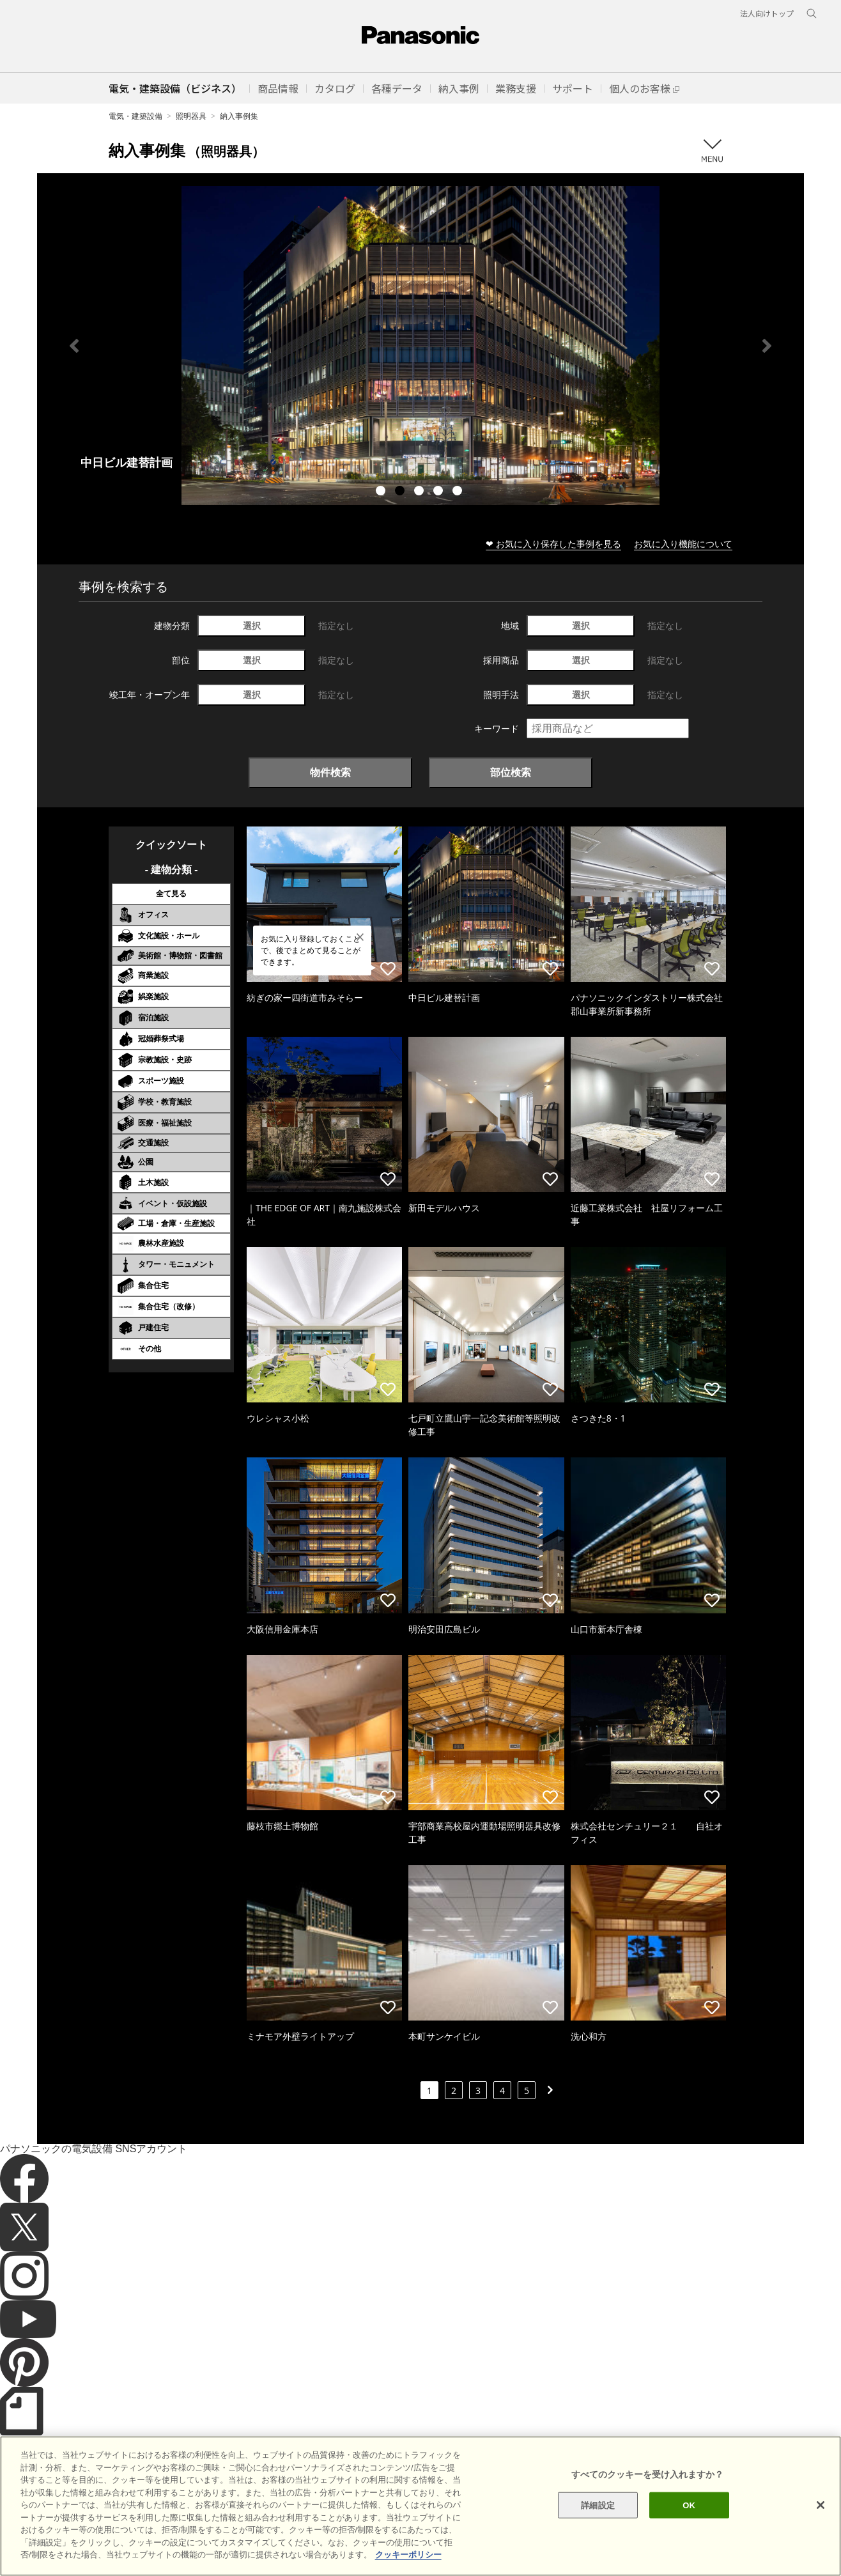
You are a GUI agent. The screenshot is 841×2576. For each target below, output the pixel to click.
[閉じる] (820, 2505)
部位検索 (510, 772)
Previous (74, 346)
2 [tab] (401, 492)
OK (689, 2505)
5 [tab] (458, 492)
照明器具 (191, 116)
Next (767, 346)
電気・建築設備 (135, 116)
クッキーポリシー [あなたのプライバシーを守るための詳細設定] (408, 2554)
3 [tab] (420, 492)
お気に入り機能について (683, 544)
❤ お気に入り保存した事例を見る (553, 544)
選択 (252, 625)
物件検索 (330, 772)
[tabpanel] (420, 345)
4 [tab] (439, 492)
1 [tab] (382, 492)
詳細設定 (598, 2505)
